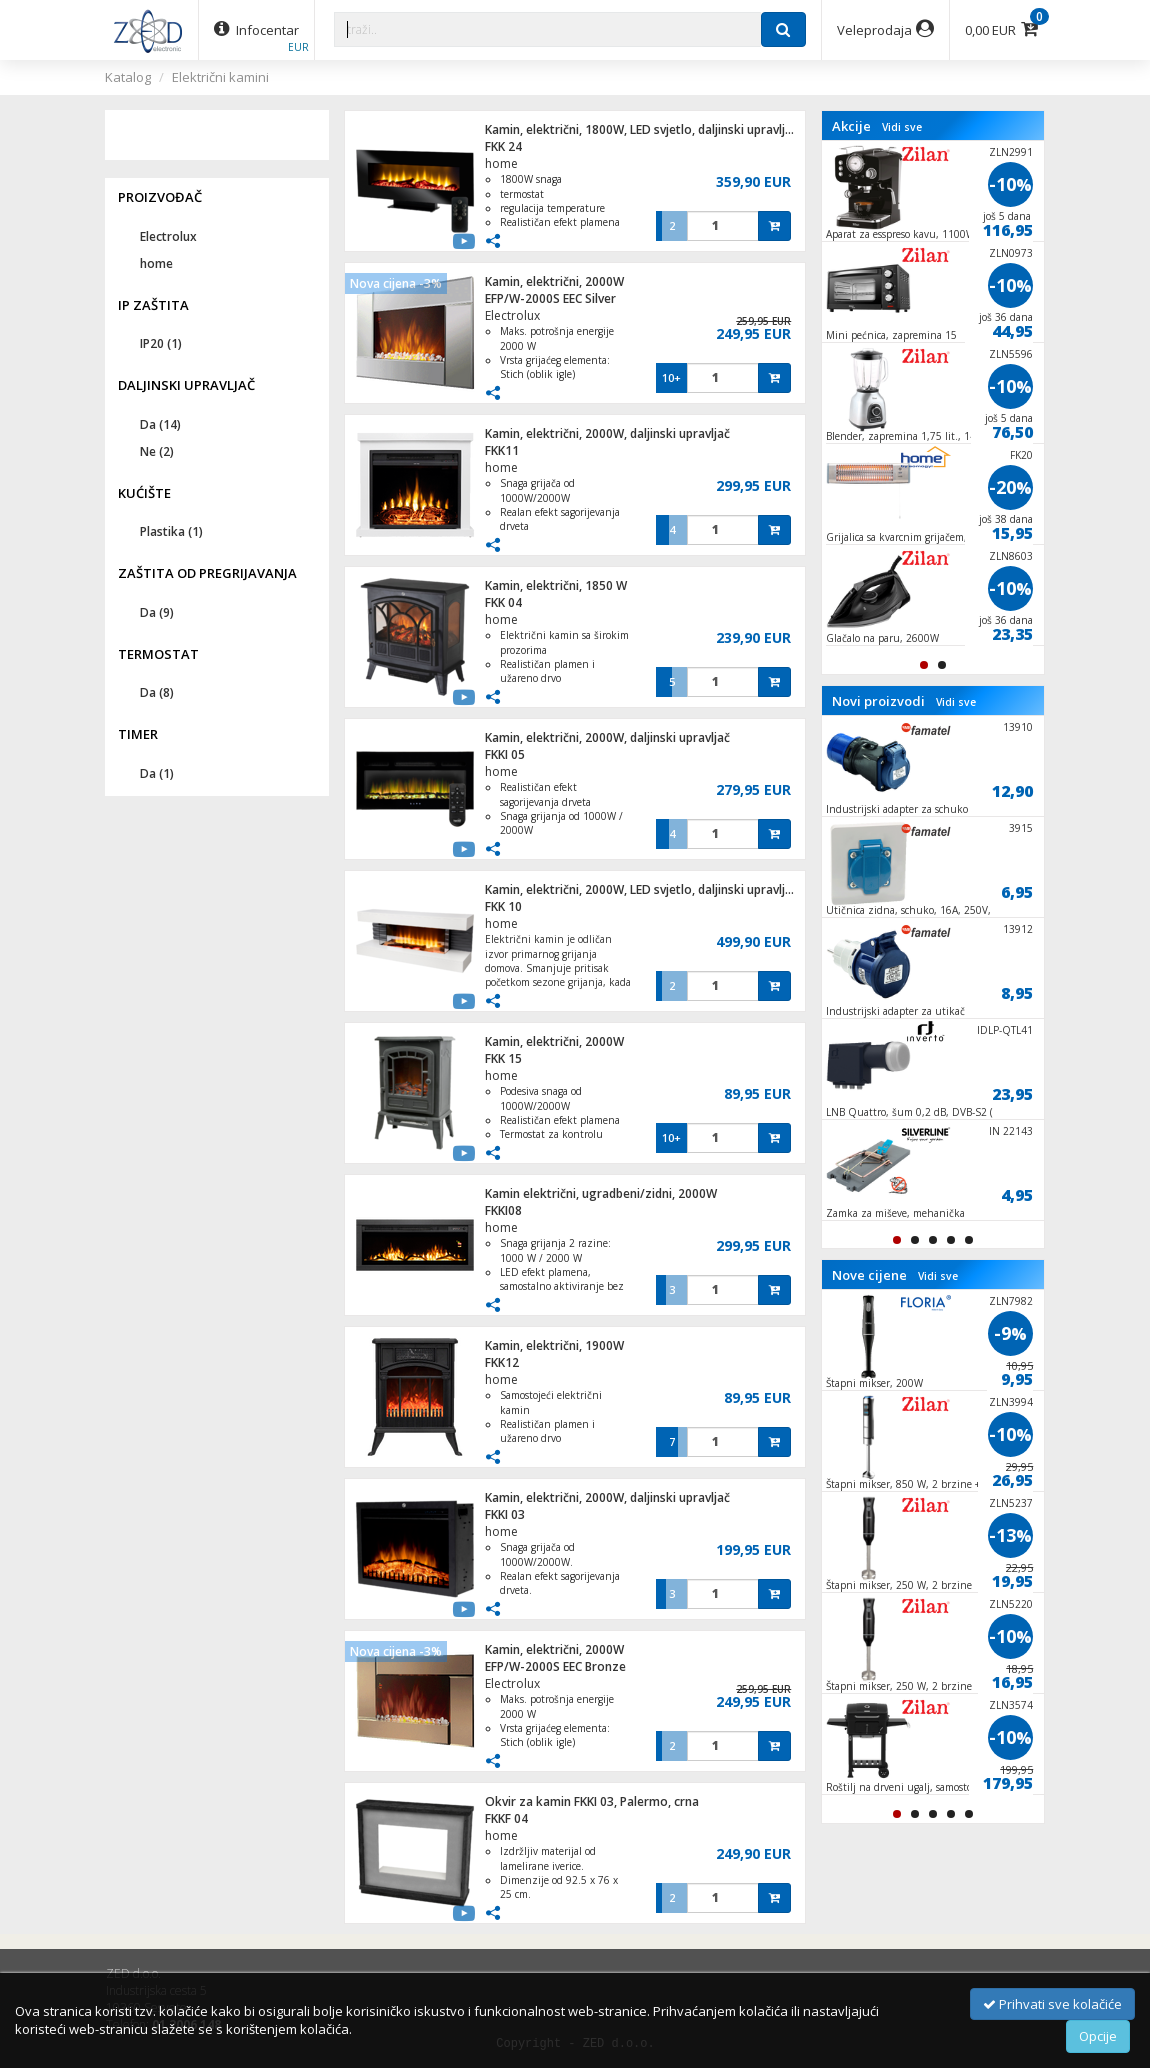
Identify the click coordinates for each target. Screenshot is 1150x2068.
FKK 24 (503, 146)
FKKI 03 (505, 1514)
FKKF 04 (506, 1818)
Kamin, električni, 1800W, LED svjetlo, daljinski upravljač (641, 129)
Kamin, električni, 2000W (554, 281)
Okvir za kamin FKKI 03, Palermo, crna (592, 1801)
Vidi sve (902, 127)
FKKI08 (503, 1210)
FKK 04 (503, 602)
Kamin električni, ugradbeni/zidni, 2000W (601, 1193)
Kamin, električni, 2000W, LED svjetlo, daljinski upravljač (641, 889)
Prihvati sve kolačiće (1052, 2004)
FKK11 (502, 450)
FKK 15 (503, 1058)
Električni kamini (220, 77)
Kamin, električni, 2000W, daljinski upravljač (607, 433)
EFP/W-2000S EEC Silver (550, 298)
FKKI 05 (505, 754)
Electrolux (512, 315)
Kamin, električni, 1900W (554, 1345)
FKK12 (502, 1362)
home (501, 163)
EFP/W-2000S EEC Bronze (555, 1666)
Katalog (128, 77)
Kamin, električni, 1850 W (556, 585)
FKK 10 (503, 906)
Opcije (1098, 2036)
